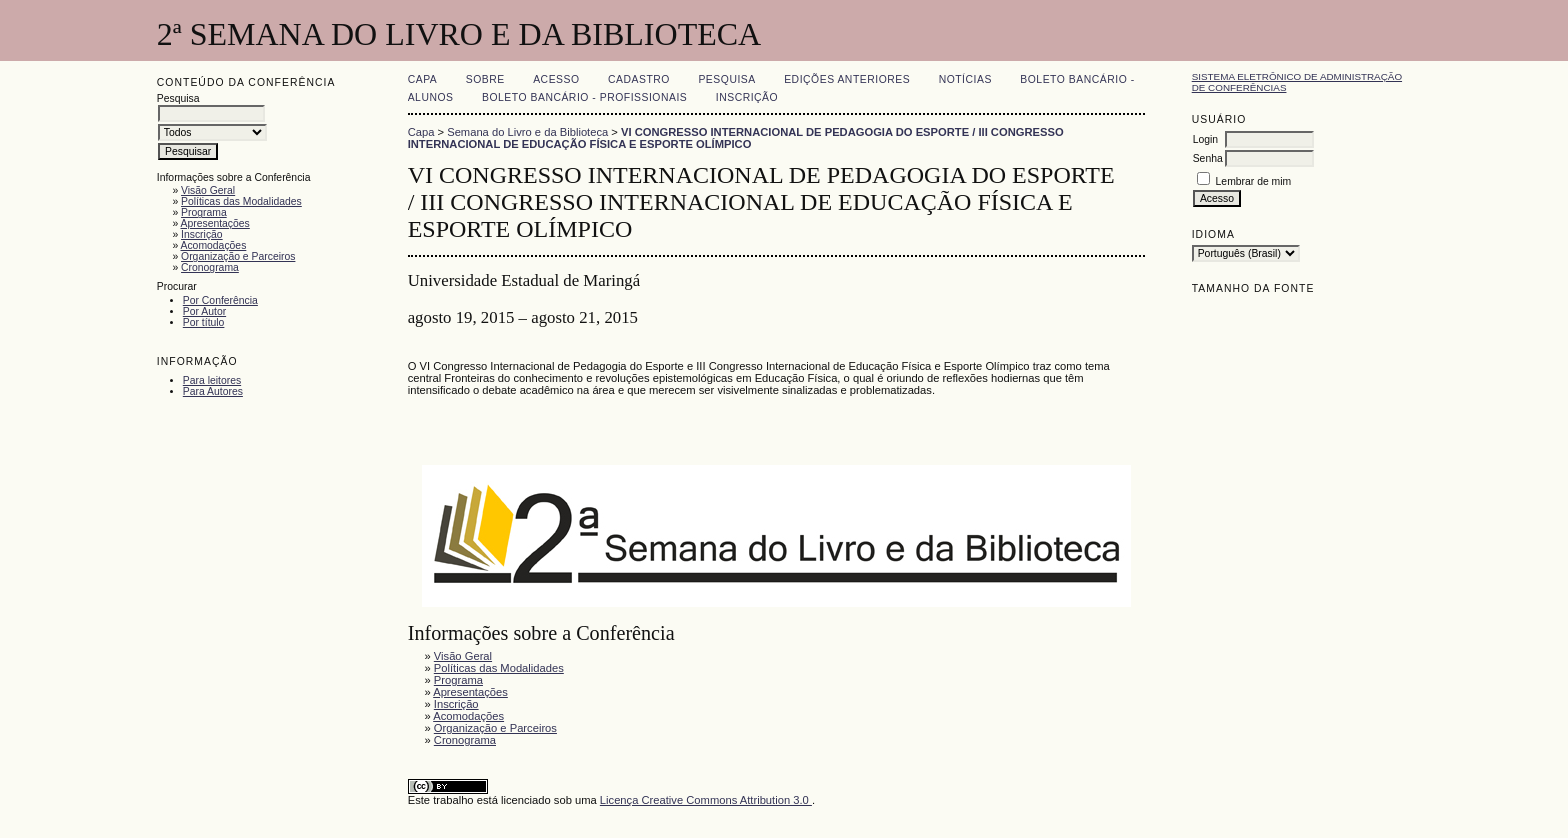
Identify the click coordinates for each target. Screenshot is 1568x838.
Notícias (965, 79)
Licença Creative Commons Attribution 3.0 (706, 800)
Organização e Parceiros (238, 256)
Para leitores (212, 380)
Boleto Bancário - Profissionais (584, 97)
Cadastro (639, 79)
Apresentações (214, 223)
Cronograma (210, 267)
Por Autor (204, 311)
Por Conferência (220, 300)
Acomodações (213, 245)
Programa (204, 212)
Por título (204, 322)
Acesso (556, 79)
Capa (423, 79)
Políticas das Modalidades (241, 201)
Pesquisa (726, 79)
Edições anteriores (847, 79)
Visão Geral (208, 190)
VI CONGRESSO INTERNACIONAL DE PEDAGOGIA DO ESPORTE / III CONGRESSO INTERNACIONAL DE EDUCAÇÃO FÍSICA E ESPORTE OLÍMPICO (736, 138)
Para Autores (213, 391)
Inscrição (202, 234)
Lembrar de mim (1254, 181)
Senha (1208, 158)
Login (1205, 139)
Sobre (485, 79)
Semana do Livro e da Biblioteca (527, 132)
